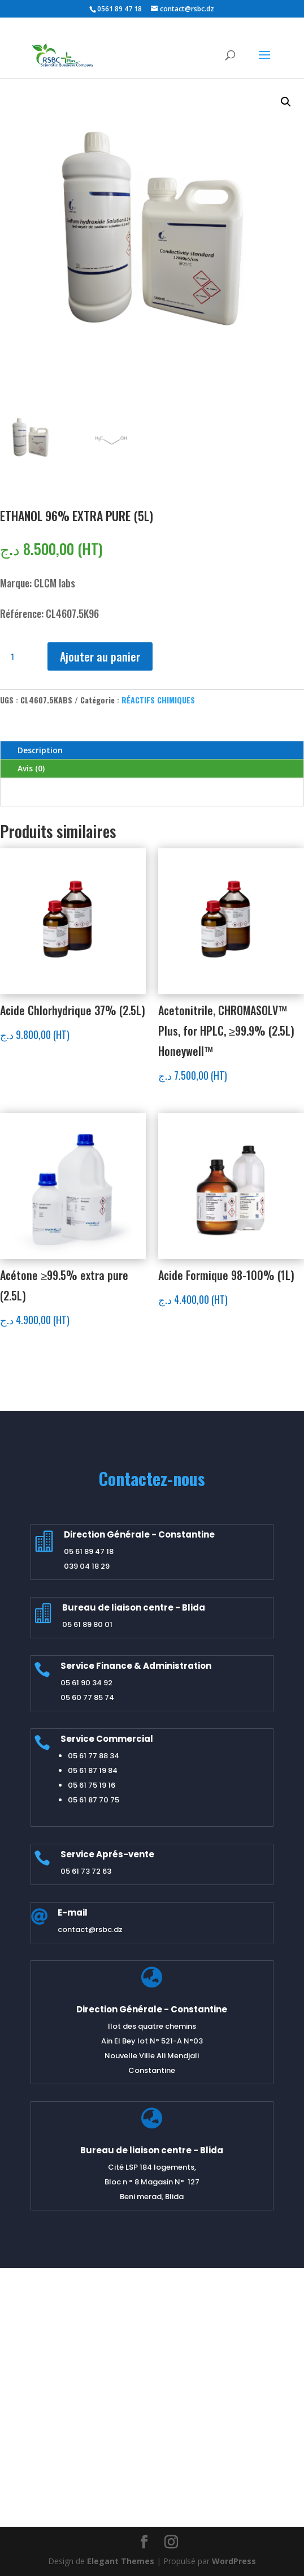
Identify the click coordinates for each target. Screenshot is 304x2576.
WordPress (234, 2561)
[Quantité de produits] (17, 656)
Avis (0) (31, 768)
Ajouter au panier (100, 656)
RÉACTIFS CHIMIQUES (158, 700)
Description (40, 750)
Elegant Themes (120, 2561)
